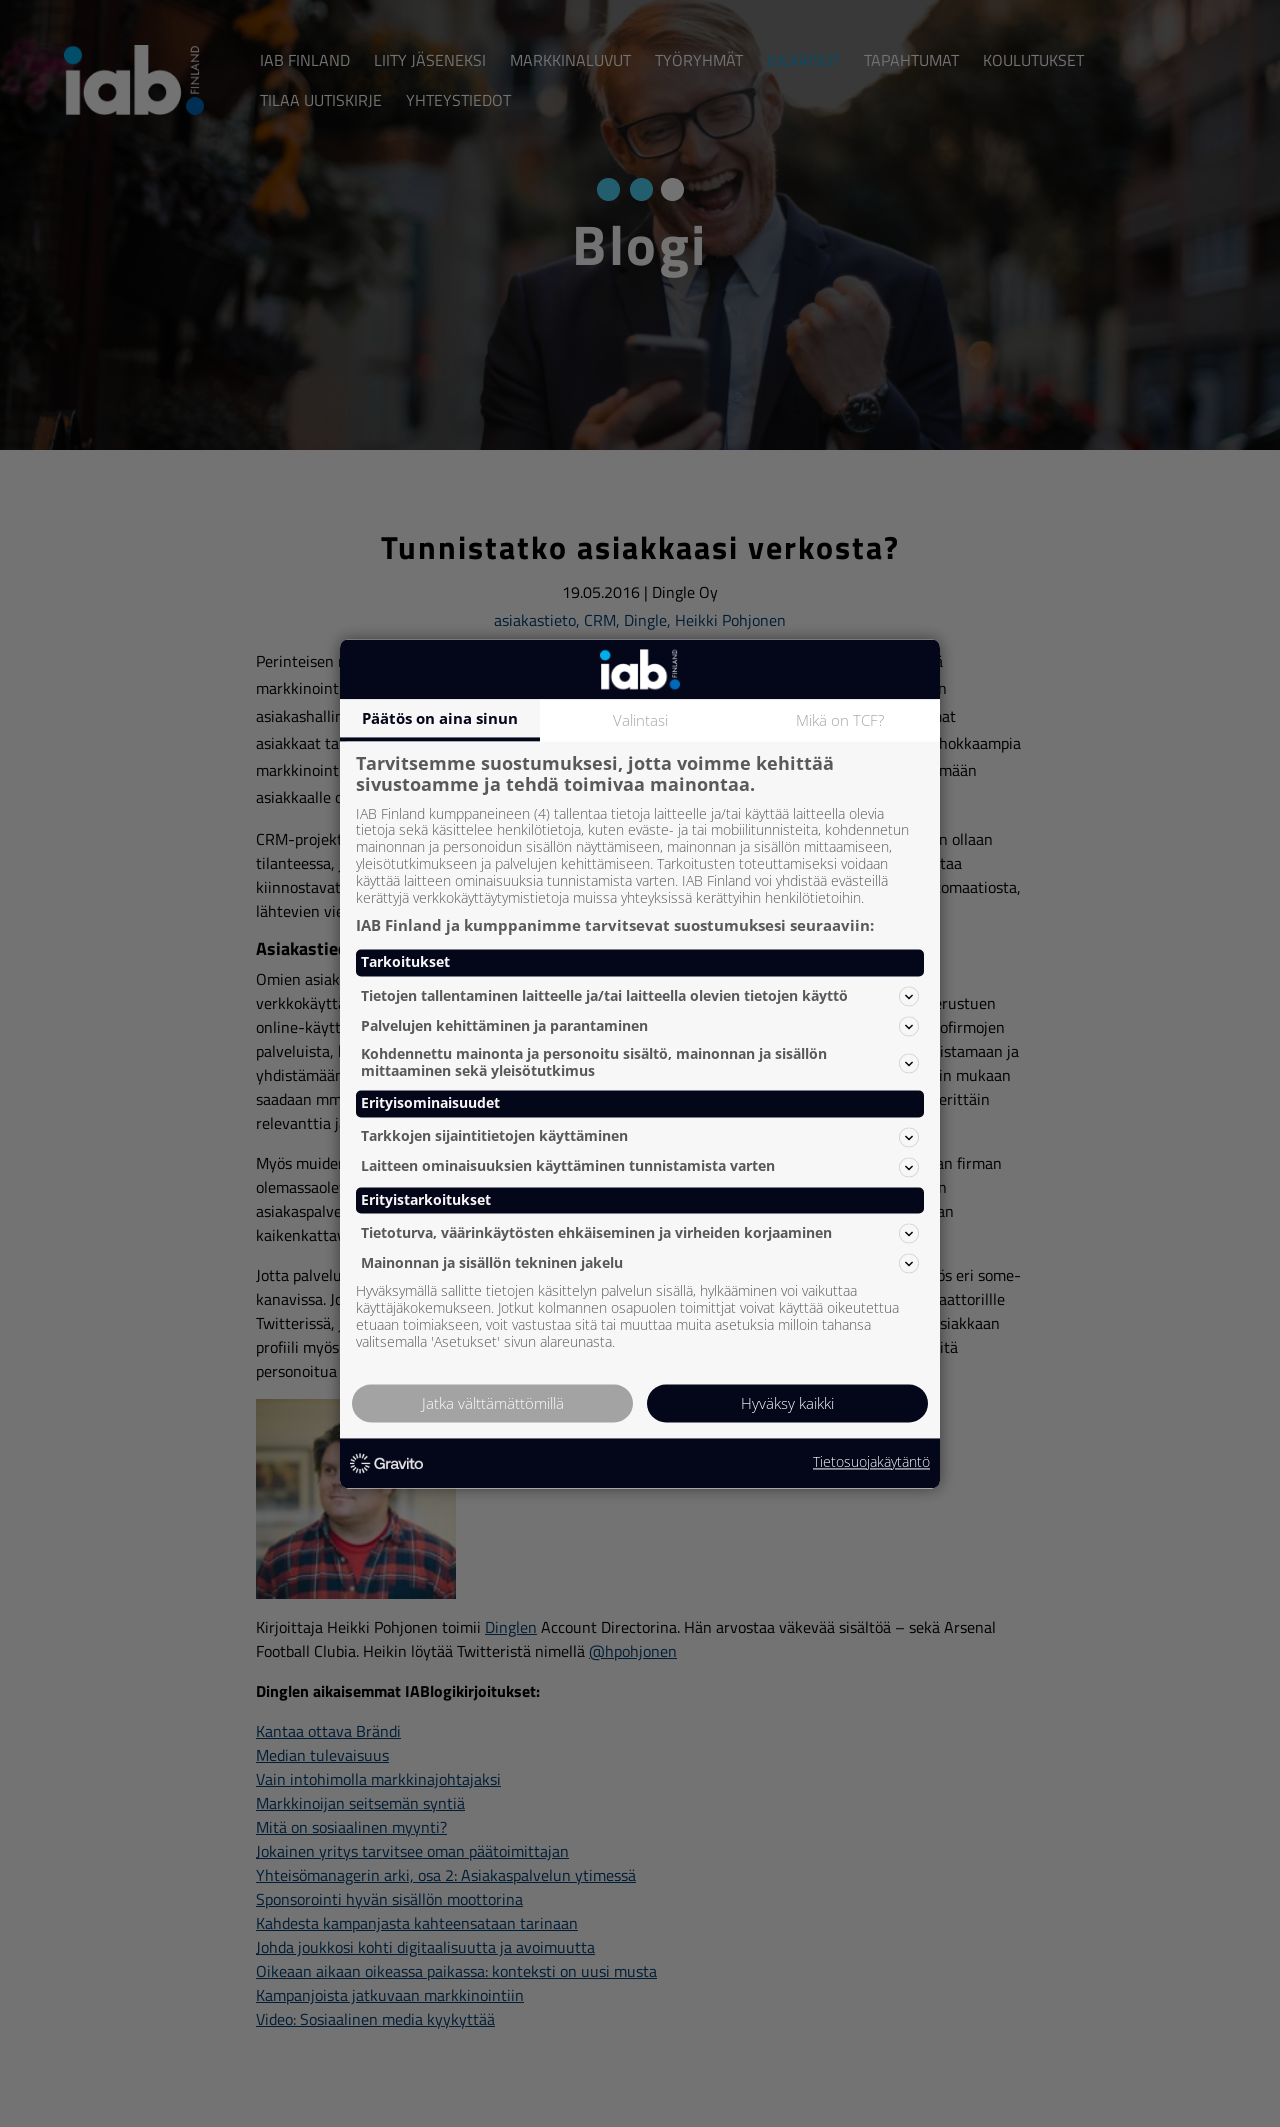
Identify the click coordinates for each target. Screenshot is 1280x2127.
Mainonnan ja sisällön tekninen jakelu (640, 1263)
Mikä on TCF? (840, 720)
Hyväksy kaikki (787, 1403)
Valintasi (640, 720)
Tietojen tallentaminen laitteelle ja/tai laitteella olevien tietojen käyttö (640, 996)
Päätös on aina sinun (440, 718)
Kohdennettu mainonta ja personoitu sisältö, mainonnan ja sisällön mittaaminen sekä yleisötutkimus (640, 1063)
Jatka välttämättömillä (493, 1403)
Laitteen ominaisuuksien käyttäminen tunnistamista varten (640, 1167)
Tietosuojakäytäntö (871, 1463)
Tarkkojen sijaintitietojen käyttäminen (640, 1137)
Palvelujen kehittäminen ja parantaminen (640, 1026)
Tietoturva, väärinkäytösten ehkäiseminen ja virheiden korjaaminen (640, 1233)
